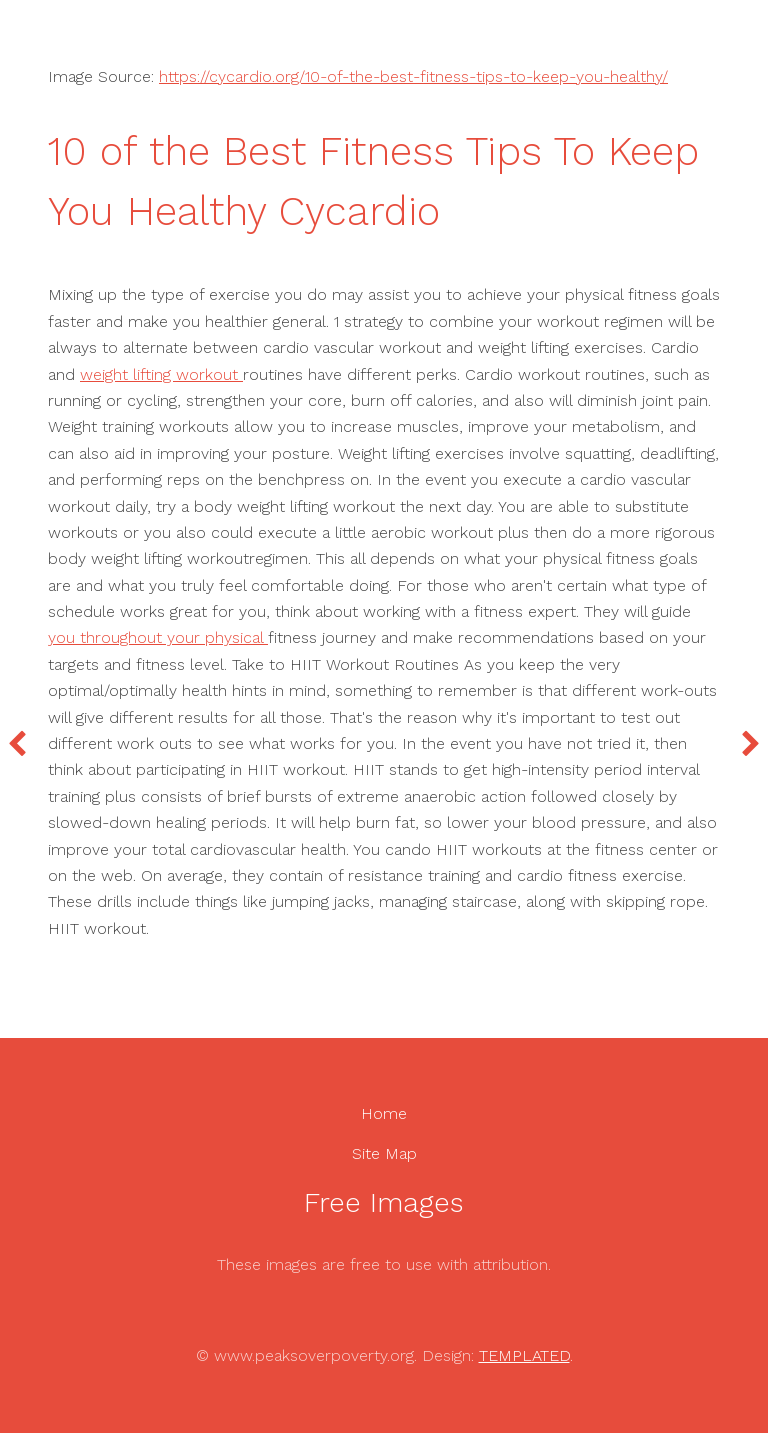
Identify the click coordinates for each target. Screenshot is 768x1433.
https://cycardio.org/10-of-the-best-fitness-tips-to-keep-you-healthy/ (413, 76)
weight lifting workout (161, 374)
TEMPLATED (524, 1355)
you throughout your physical (158, 637)
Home (384, 1113)
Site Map (384, 1153)
